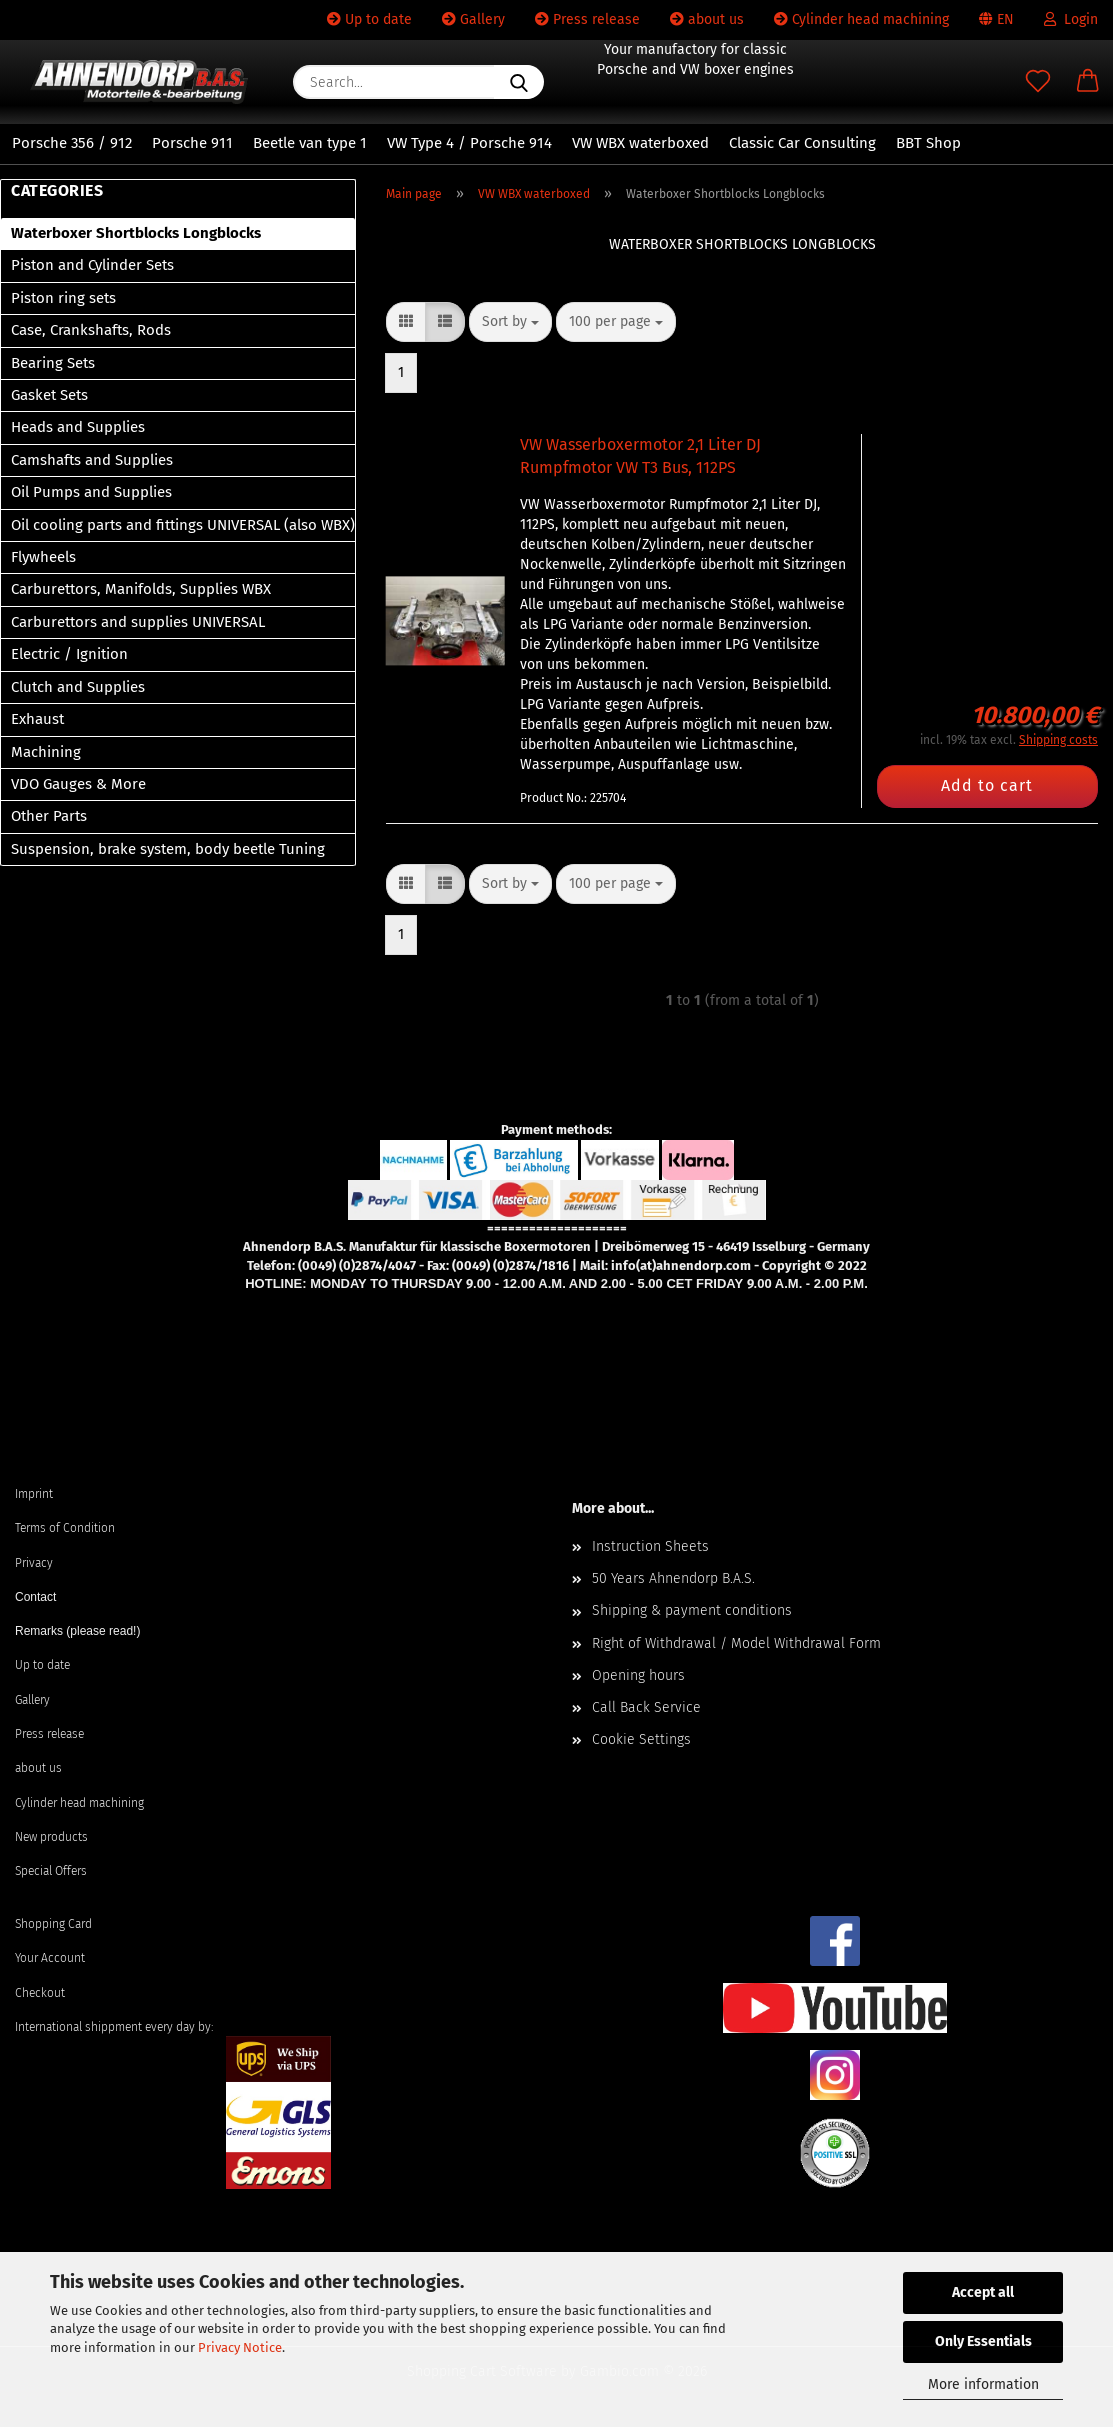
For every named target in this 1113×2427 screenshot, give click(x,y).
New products (51, 1837)
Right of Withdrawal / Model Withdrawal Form (736, 1643)
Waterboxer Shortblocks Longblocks (136, 233)
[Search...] (519, 82)
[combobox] (510, 322)
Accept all (983, 2292)
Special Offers (51, 1871)
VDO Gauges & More (78, 784)
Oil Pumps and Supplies (91, 492)
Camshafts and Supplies (92, 460)
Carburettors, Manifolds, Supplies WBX (141, 589)
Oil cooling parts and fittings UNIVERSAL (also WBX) (183, 525)
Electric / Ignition (69, 654)
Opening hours (638, 1675)
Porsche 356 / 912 (72, 143)
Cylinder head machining (861, 19)
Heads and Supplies (78, 427)
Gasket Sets (49, 395)
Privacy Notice (240, 2347)
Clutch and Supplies (78, 687)
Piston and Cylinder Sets (92, 265)
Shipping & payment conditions (692, 1610)
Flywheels (43, 557)
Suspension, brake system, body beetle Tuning (168, 849)
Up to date (369, 19)
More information (983, 2384)
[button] (1088, 82)
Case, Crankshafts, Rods (91, 330)
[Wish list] (1038, 82)
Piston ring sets (63, 298)
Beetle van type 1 (310, 143)
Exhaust (37, 719)
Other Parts (49, 816)
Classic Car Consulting (802, 143)
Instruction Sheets (650, 1546)
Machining (46, 752)
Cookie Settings (641, 1739)
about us (707, 19)
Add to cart (987, 785)
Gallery (473, 19)
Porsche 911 (192, 143)
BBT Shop (928, 143)
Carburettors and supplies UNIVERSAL (138, 622)
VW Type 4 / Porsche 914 (469, 143)
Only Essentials (983, 2341)
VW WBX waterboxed (640, 143)
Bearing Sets (53, 363)
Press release (587, 19)
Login (1071, 19)
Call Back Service (646, 1707)
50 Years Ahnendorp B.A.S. (673, 1578)
